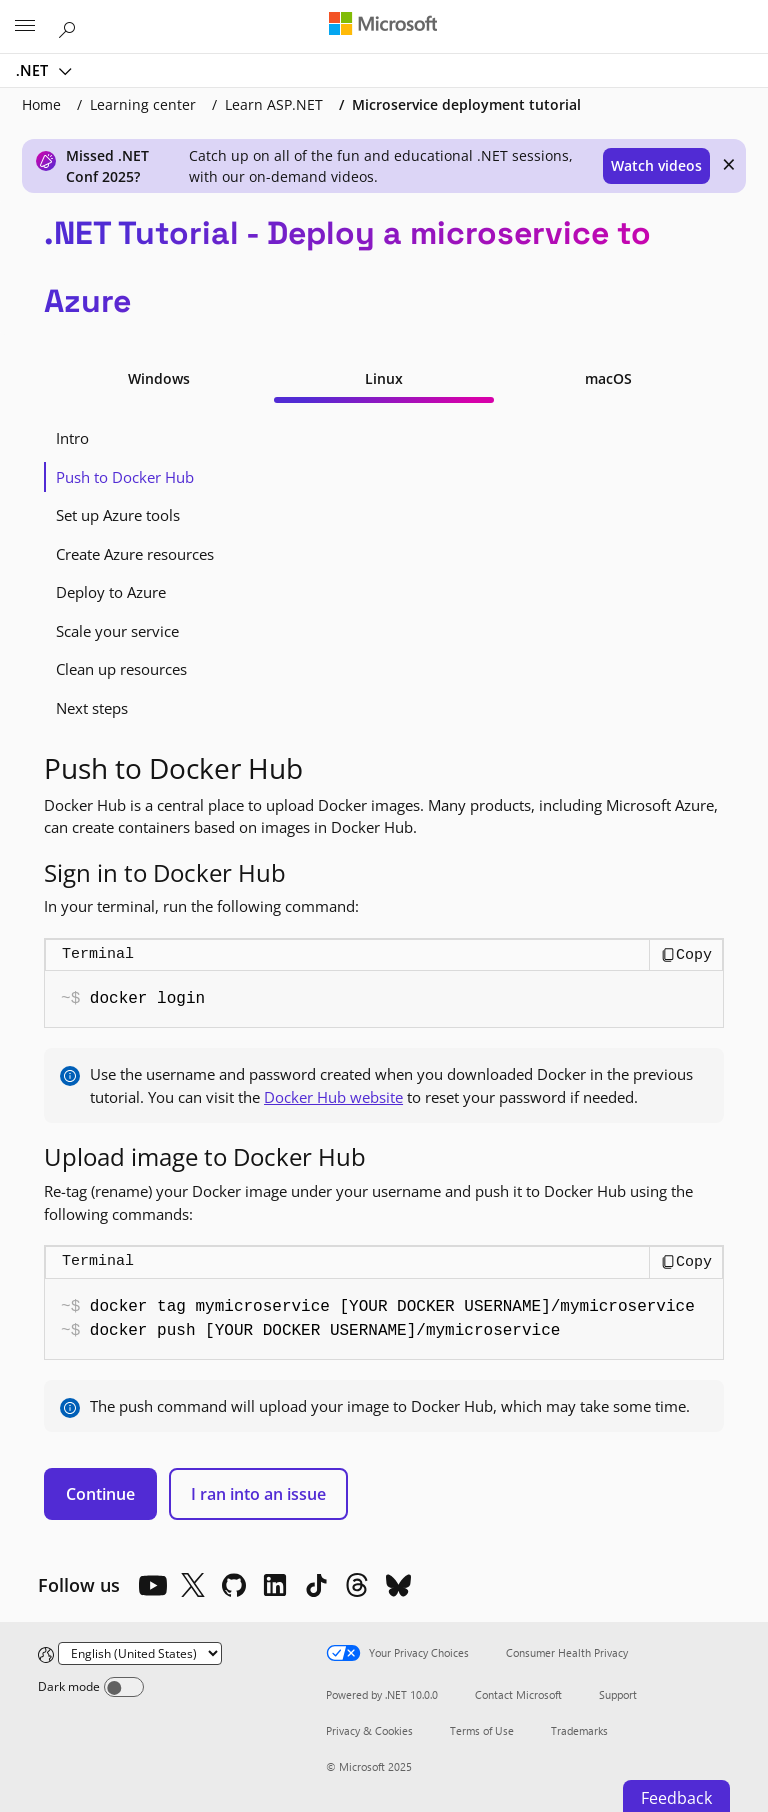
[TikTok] (316, 1585)
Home (41, 104)
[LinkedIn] (275, 1585)
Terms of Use (482, 1730)
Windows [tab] (159, 378)
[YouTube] (152, 1585)
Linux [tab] (384, 378)
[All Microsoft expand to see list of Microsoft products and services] (25, 27)
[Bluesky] (398, 1585)
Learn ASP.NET (274, 104)
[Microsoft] (383, 25)
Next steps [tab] (92, 708)
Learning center (143, 104)
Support (618, 1694)
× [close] (729, 164)
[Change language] (140, 1653)
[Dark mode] (124, 1687)
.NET (34, 70)
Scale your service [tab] (117, 631)
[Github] (234, 1585)
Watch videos (656, 165)
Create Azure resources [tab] (135, 554)
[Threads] (357, 1585)
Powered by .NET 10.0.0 (382, 1694)
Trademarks (579, 1730)
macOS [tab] (608, 378)
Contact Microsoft (518, 1694)
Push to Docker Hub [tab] (125, 477)
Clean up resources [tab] (121, 669)
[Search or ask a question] (70, 26)
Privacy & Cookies (369, 1730)
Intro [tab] (72, 438)
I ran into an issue (258, 1494)
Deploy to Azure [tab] (111, 592)
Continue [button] (100, 1494)
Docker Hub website (333, 1097)
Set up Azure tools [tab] (118, 515)
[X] (193, 1585)
